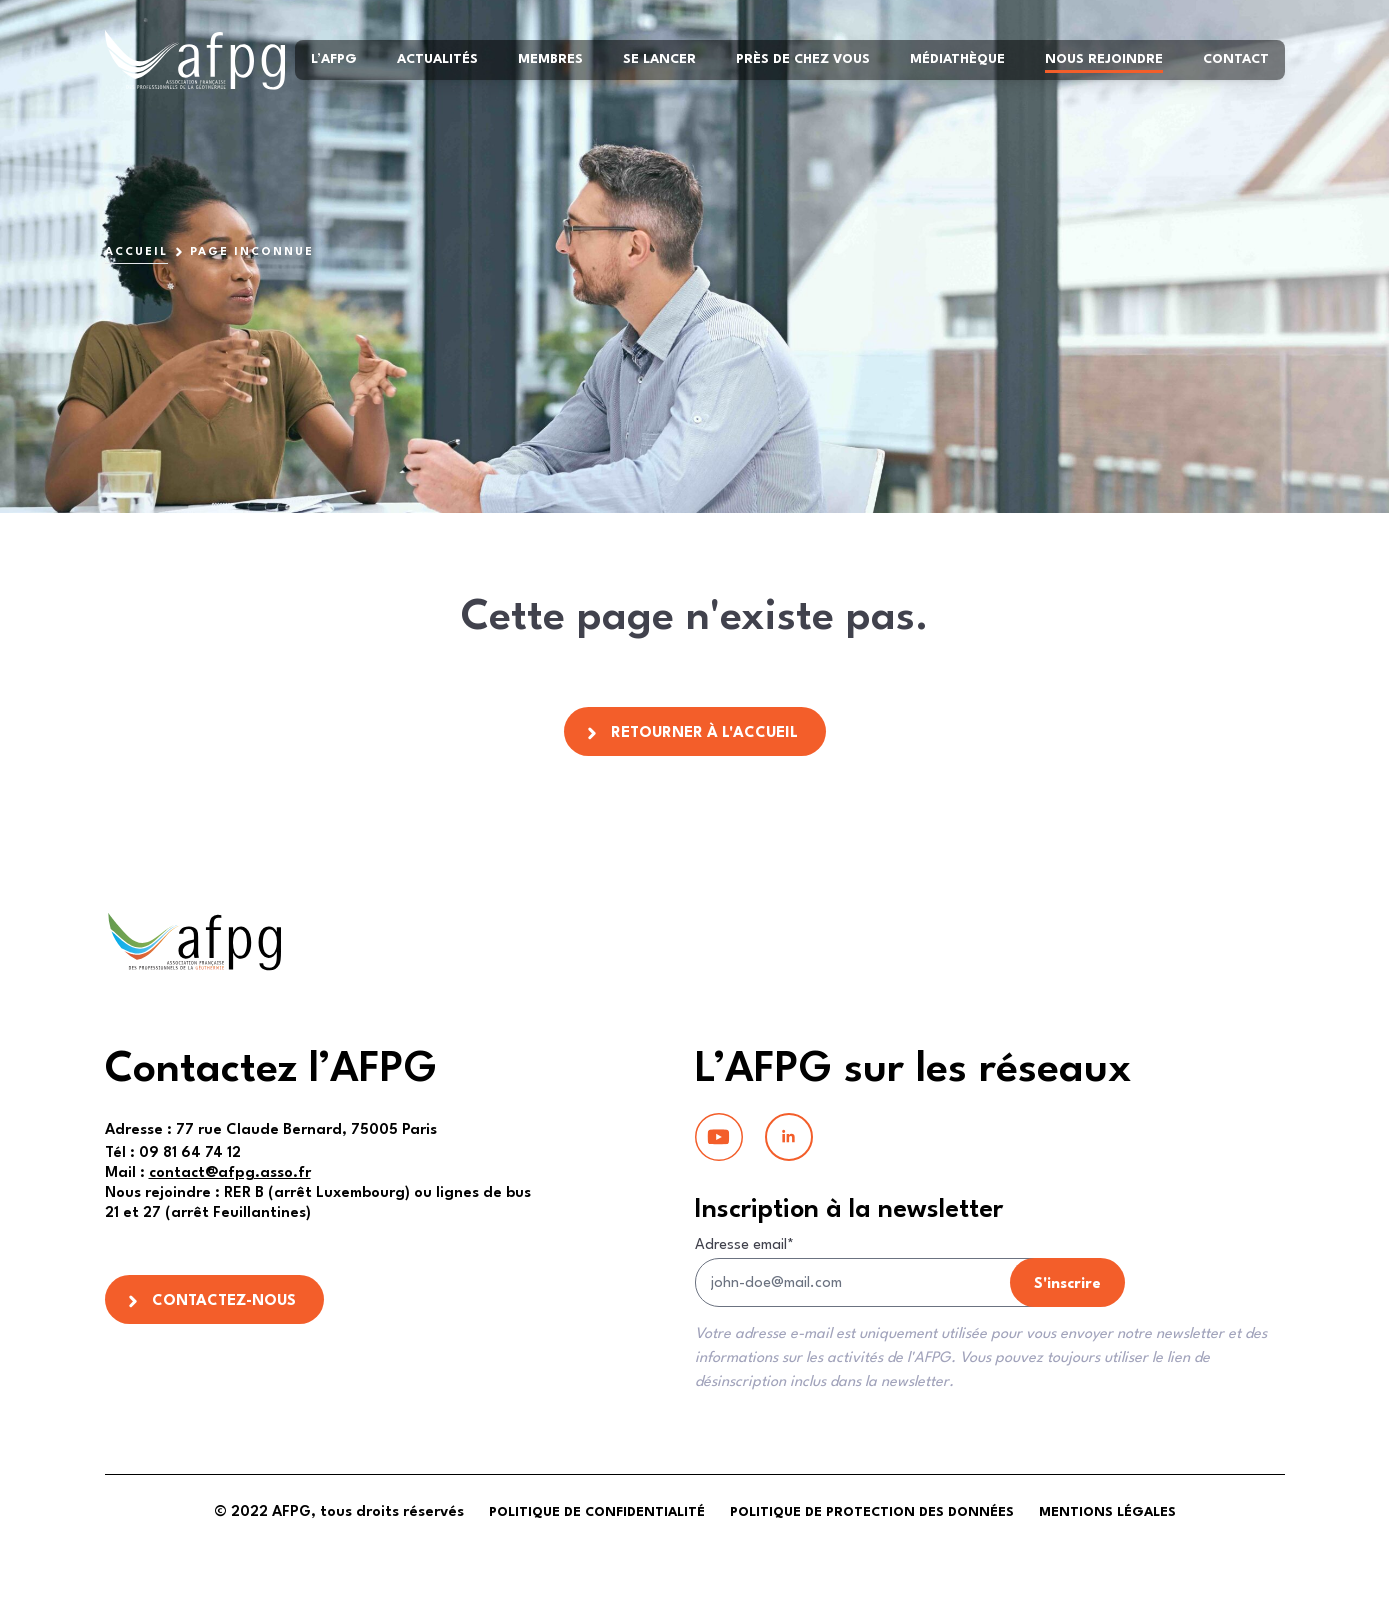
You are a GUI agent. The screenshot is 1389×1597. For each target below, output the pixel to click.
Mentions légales (1107, 1512)
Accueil (136, 252)
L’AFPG (334, 59)
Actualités (437, 59)
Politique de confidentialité (597, 1512)
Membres (550, 59)
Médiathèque (957, 59)
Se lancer (659, 59)
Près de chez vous (803, 59)
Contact (1236, 59)
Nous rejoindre (1104, 59)
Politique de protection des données (872, 1512)
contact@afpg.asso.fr (230, 1173)
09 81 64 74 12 (173, 1153)
